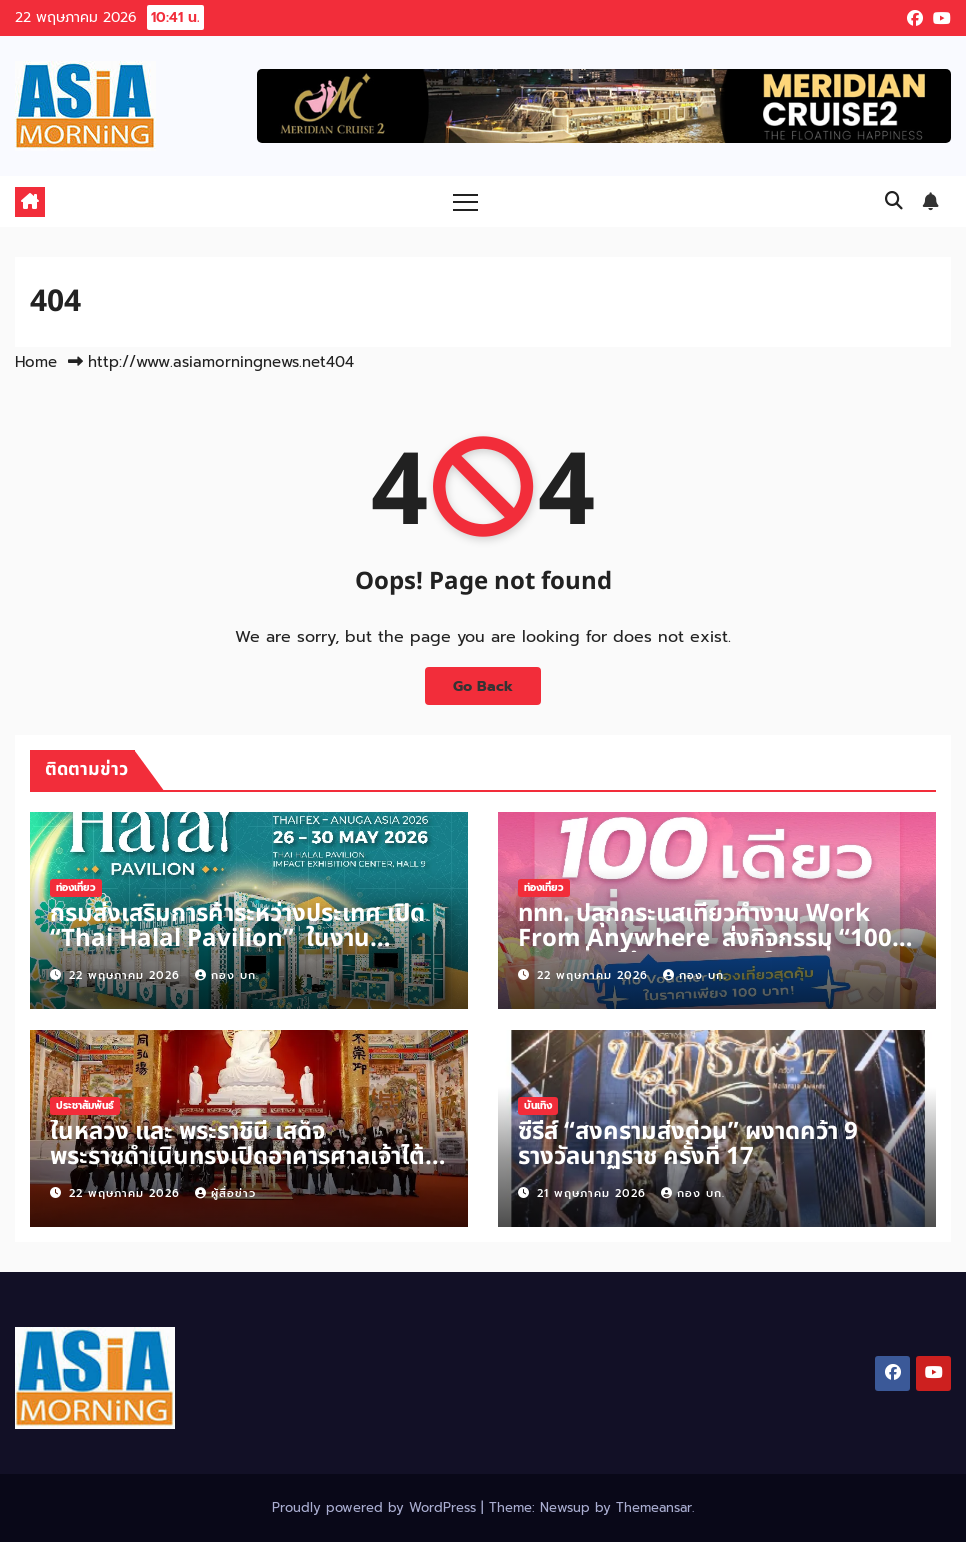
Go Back (483, 686)
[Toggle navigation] (465, 201)
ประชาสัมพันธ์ (85, 1105)
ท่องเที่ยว (76, 887)
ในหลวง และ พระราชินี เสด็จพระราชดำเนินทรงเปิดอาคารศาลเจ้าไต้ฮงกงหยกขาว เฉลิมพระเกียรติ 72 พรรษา (247, 1157)
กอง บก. (227, 975)
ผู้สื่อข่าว (225, 1193)
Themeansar (654, 1507)
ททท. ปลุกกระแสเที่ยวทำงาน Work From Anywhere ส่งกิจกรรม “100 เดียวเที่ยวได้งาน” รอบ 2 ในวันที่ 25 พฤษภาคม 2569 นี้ (705, 951)
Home (36, 362)
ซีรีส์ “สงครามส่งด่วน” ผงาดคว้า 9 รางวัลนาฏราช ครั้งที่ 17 (688, 1144)
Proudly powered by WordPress (376, 1507)
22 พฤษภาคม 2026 (127, 975)
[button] (894, 201)
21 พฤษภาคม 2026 (594, 1193)
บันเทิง (538, 1105)
